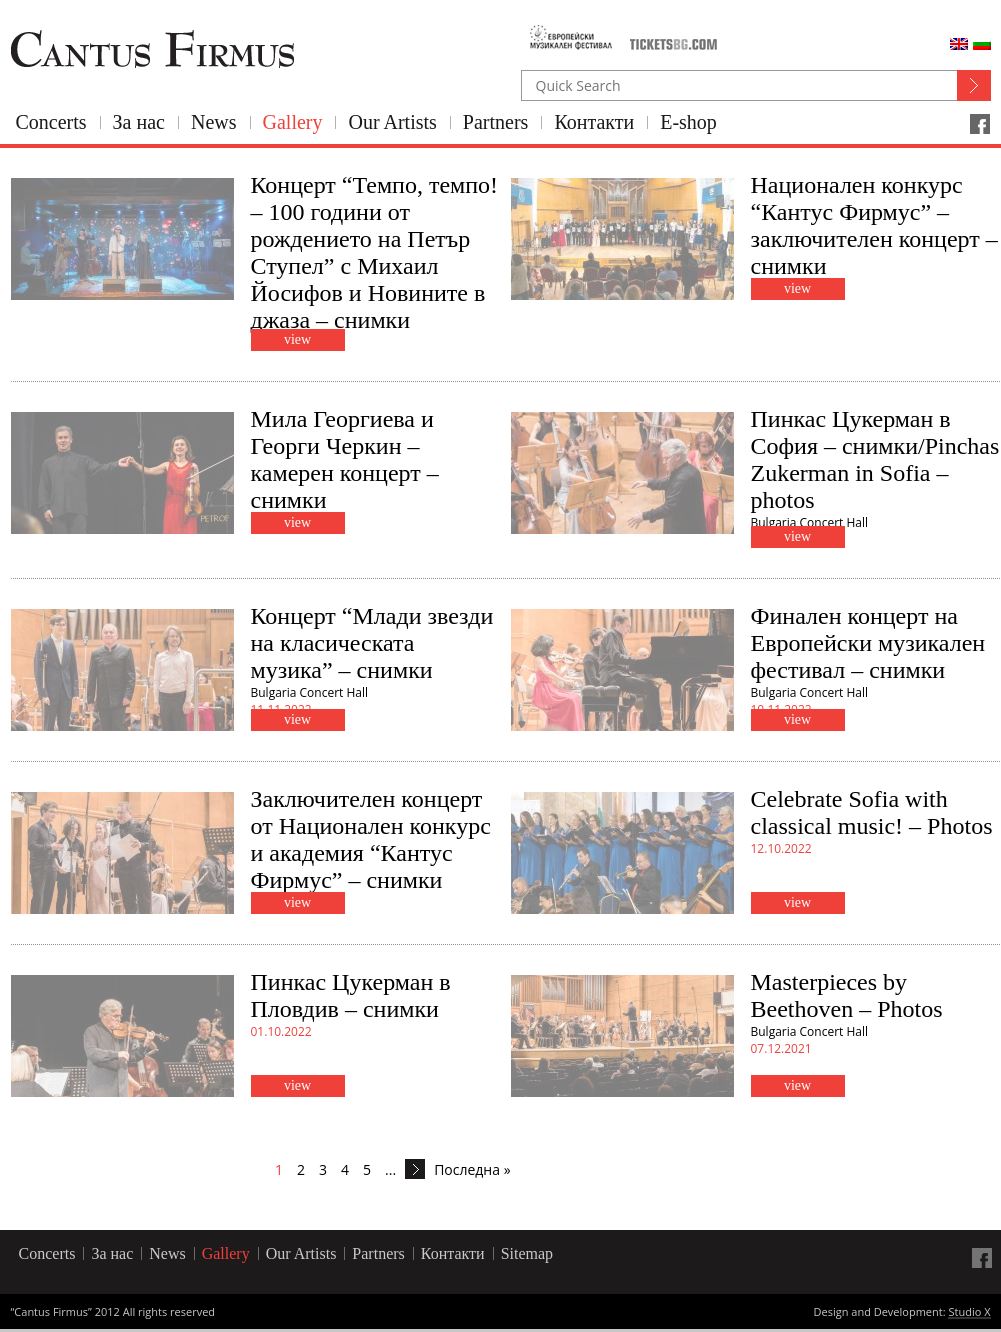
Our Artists (392, 122)
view (297, 339)
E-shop (688, 122)
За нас (139, 122)
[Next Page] (415, 1169)
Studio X (969, 1313)
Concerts (51, 122)
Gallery (293, 122)
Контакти (594, 122)
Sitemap (527, 1253)
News (214, 122)
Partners (496, 122)
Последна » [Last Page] (472, 1169)
